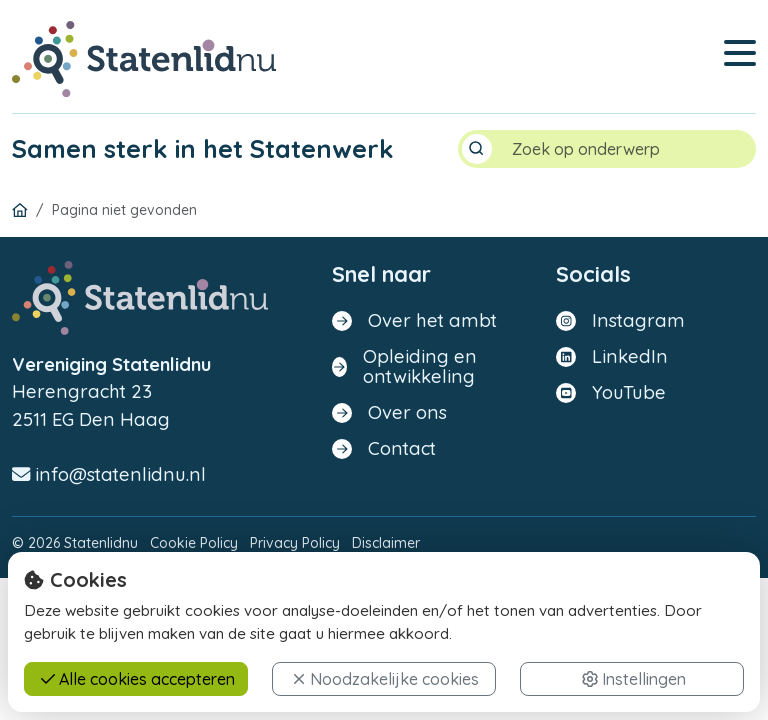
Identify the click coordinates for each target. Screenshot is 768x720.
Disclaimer (386, 544)
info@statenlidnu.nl (109, 474)
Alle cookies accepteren (138, 679)
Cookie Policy (194, 544)
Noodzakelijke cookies (385, 679)
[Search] (626, 149)
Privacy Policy (295, 544)
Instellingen (634, 679)
